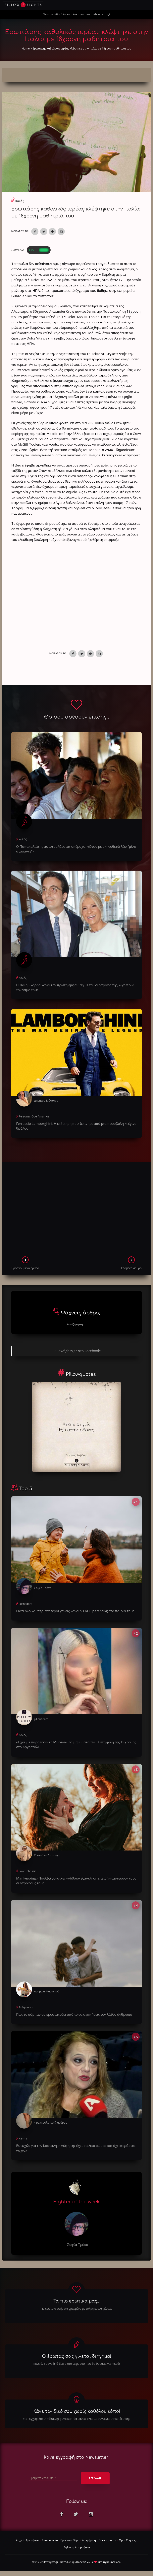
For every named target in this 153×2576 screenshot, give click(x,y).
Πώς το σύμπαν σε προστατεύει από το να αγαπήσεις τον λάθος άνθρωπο (74, 2014)
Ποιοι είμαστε (107, 2540)
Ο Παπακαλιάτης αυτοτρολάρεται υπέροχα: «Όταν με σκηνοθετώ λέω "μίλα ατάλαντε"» (76, 848)
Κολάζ (19, 201)
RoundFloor (113, 2562)
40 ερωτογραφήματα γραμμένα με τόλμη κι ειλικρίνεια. (76, 2308)
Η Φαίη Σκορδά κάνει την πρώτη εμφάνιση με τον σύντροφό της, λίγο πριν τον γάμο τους (75, 987)
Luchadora (25, 1604)
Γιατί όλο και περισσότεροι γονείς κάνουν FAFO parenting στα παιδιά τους (75, 1611)
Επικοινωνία (50, 2540)
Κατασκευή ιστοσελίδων (75, 2562)
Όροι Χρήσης (127, 2540)
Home (26, 48)
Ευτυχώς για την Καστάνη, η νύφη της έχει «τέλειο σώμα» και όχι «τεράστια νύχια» (75, 2148)
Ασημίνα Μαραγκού (47, 1991)
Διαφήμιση (89, 2540)
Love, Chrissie (27, 1871)
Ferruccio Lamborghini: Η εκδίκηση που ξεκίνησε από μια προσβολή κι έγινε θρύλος (76, 1126)
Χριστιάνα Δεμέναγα (47, 1855)
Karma (23, 2138)
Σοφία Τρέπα (42, 1588)
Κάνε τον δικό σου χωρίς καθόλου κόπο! (76, 2411)
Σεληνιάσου (26, 2007)
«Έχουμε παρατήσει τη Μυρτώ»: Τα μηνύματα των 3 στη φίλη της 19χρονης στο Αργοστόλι (76, 1744)
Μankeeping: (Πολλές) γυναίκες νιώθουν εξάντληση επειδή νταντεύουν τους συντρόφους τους (76, 1880)
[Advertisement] (76, 1210)
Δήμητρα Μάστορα (46, 1100)
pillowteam (41, 1719)
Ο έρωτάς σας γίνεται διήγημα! (76, 2356)
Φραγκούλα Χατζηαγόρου (50, 2122)
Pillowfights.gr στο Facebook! (77, 1350)
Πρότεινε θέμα (69, 2540)
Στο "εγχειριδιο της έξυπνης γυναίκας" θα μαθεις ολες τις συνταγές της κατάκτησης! (76, 2419)
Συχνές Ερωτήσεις (27, 2540)
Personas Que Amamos (34, 1116)
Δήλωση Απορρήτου (76, 2547)
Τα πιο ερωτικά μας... (76, 2301)
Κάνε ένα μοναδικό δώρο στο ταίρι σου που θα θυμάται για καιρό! (76, 2364)
